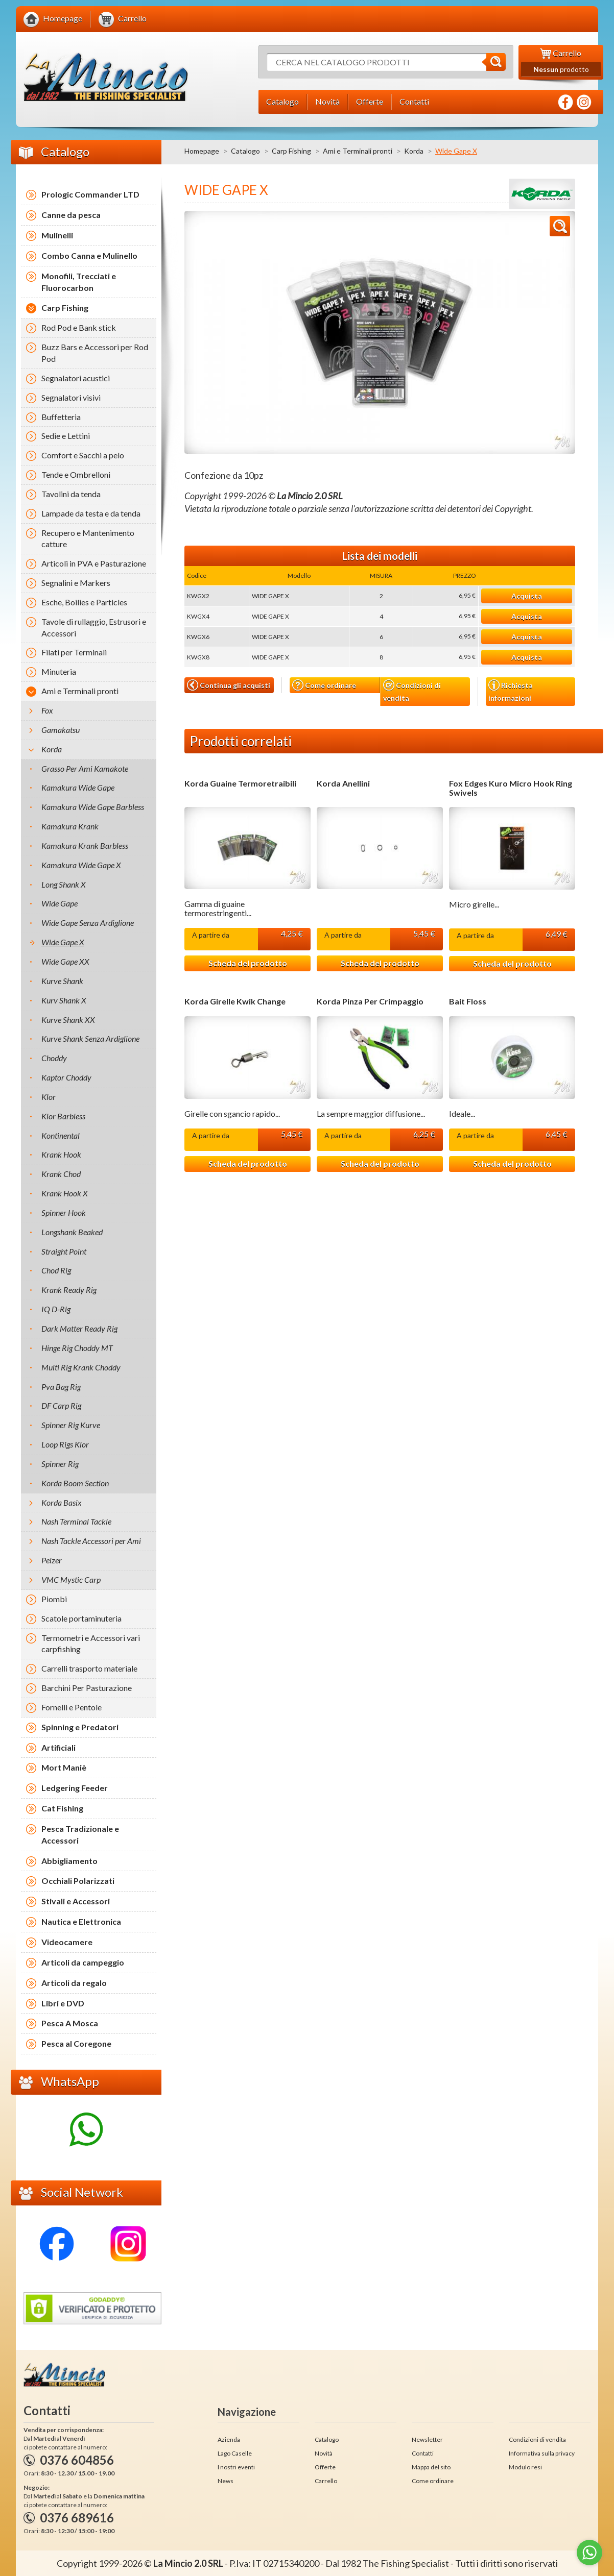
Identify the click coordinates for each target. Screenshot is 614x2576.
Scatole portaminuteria (81, 1618)
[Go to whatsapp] (589, 2552)
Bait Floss (467, 1001)
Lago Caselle (235, 2453)
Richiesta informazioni (510, 690)
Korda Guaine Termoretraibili (240, 783)
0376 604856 (77, 2459)
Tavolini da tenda (71, 494)
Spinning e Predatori (80, 1727)
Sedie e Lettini (65, 435)
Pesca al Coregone (76, 2043)
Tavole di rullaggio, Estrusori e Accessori (93, 627)
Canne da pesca (71, 214)
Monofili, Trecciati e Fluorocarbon (78, 281)
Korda (413, 150)
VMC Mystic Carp (71, 1579)
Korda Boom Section (75, 1483)
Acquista (526, 596)
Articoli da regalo (74, 1983)
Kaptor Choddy (66, 1077)
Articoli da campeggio (82, 1962)
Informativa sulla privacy (542, 2453)
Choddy (54, 1058)
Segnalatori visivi (71, 397)
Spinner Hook (63, 1212)
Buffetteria (61, 417)
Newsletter (427, 2439)
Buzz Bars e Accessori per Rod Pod (94, 352)
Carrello (326, 2481)
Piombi (54, 1599)
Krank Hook (61, 1154)
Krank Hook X (64, 1193)
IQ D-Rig (55, 1309)
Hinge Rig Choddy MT (77, 1348)
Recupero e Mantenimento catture (87, 538)
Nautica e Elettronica (81, 1921)
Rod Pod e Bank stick (78, 327)
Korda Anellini (343, 783)
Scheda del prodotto (247, 963)
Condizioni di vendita (412, 690)
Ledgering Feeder (74, 1788)
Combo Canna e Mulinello (89, 255)
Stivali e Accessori (75, 1901)
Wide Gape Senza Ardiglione (87, 922)
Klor (48, 1096)
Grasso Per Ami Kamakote (84, 768)
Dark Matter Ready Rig (79, 1328)
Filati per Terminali (74, 652)
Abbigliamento (69, 1861)
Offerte (325, 2467)
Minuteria (58, 671)
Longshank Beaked (72, 1232)
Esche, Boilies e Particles (84, 602)
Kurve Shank (62, 981)
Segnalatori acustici (75, 378)
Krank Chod (61, 1174)
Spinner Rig (60, 1463)
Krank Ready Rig (69, 1289)
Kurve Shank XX (68, 1019)
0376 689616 (77, 2517)
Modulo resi (525, 2467)
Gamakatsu (60, 729)
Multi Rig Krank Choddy (81, 1367)
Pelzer (51, 1560)
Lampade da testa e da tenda (90, 513)
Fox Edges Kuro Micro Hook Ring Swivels (510, 788)
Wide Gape (59, 903)
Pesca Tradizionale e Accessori (80, 1834)
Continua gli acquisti (228, 685)
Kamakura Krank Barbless (84, 845)
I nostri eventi (236, 2467)
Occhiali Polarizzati (77, 1880)
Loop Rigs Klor (65, 1444)
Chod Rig (56, 1270)
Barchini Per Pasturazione (86, 1687)
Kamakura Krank (70, 826)
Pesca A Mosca (69, 2023)
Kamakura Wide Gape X (81, 865)
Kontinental (60, 1135)
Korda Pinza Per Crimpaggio (370, 1001)
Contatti (423, 2453)
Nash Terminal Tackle (76, 1521)
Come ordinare (324, 685)
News (225, 2481)
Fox (47, 710)
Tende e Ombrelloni (75, 474)
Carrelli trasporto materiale (89, 1668)
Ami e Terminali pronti (357, 150)
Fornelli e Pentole (71, 1707)
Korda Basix (61, 1502)
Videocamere (66, 1942)
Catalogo (245, 150)
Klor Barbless (63, 1116)
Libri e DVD (62, 2003)
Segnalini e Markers (75, 582)
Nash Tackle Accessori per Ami (91, 1540)
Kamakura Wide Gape (77, 787)
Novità (324, 2453)
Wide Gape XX (65, 961)
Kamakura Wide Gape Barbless (92, 807)
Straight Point (63, 1251)
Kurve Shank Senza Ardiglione (90, 1038)
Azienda (229, 2439)
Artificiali (58, 1747)
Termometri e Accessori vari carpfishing (90, 1643)
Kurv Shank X (63, 1000)
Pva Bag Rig (61, 1386)
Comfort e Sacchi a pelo (82, 455)
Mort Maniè (63, 1767)
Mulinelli (57, 235)
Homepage (201, 150)
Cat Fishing (62, 1808)
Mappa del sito (431, 2467)
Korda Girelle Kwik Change (235, 1001)
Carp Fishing (291, 150)
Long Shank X (63, 884)
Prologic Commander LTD (90, 194)
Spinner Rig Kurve (70, 1425)
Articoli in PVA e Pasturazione (93, 563)
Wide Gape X (62, 942)
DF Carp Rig (61, 1405)
